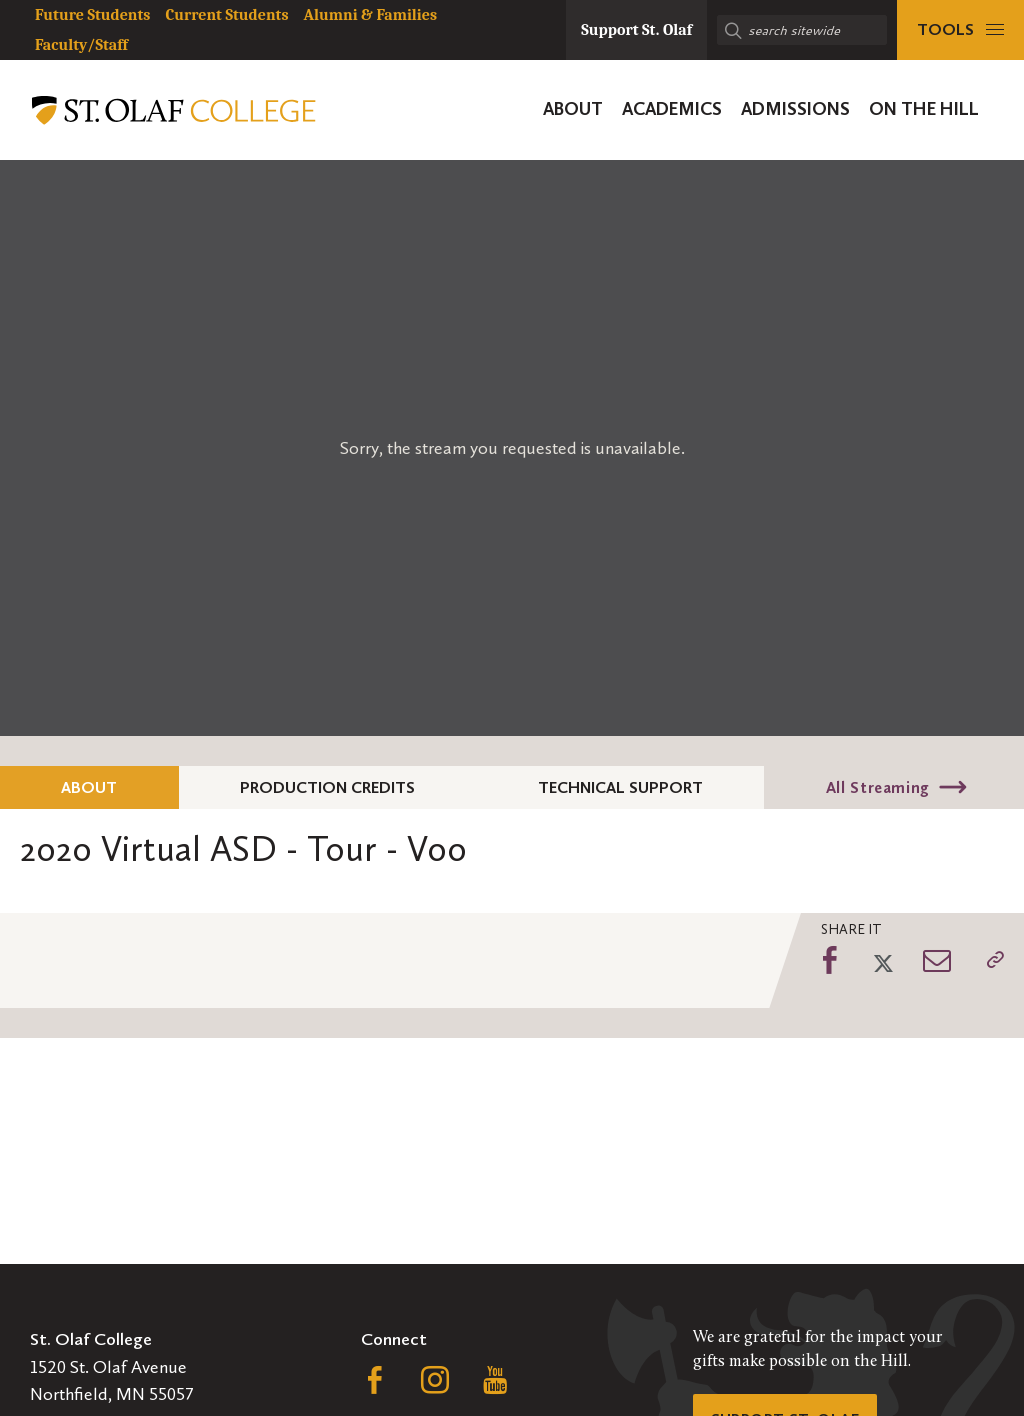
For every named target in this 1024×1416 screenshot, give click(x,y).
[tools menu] (960, 30)
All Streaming (878, 787)
